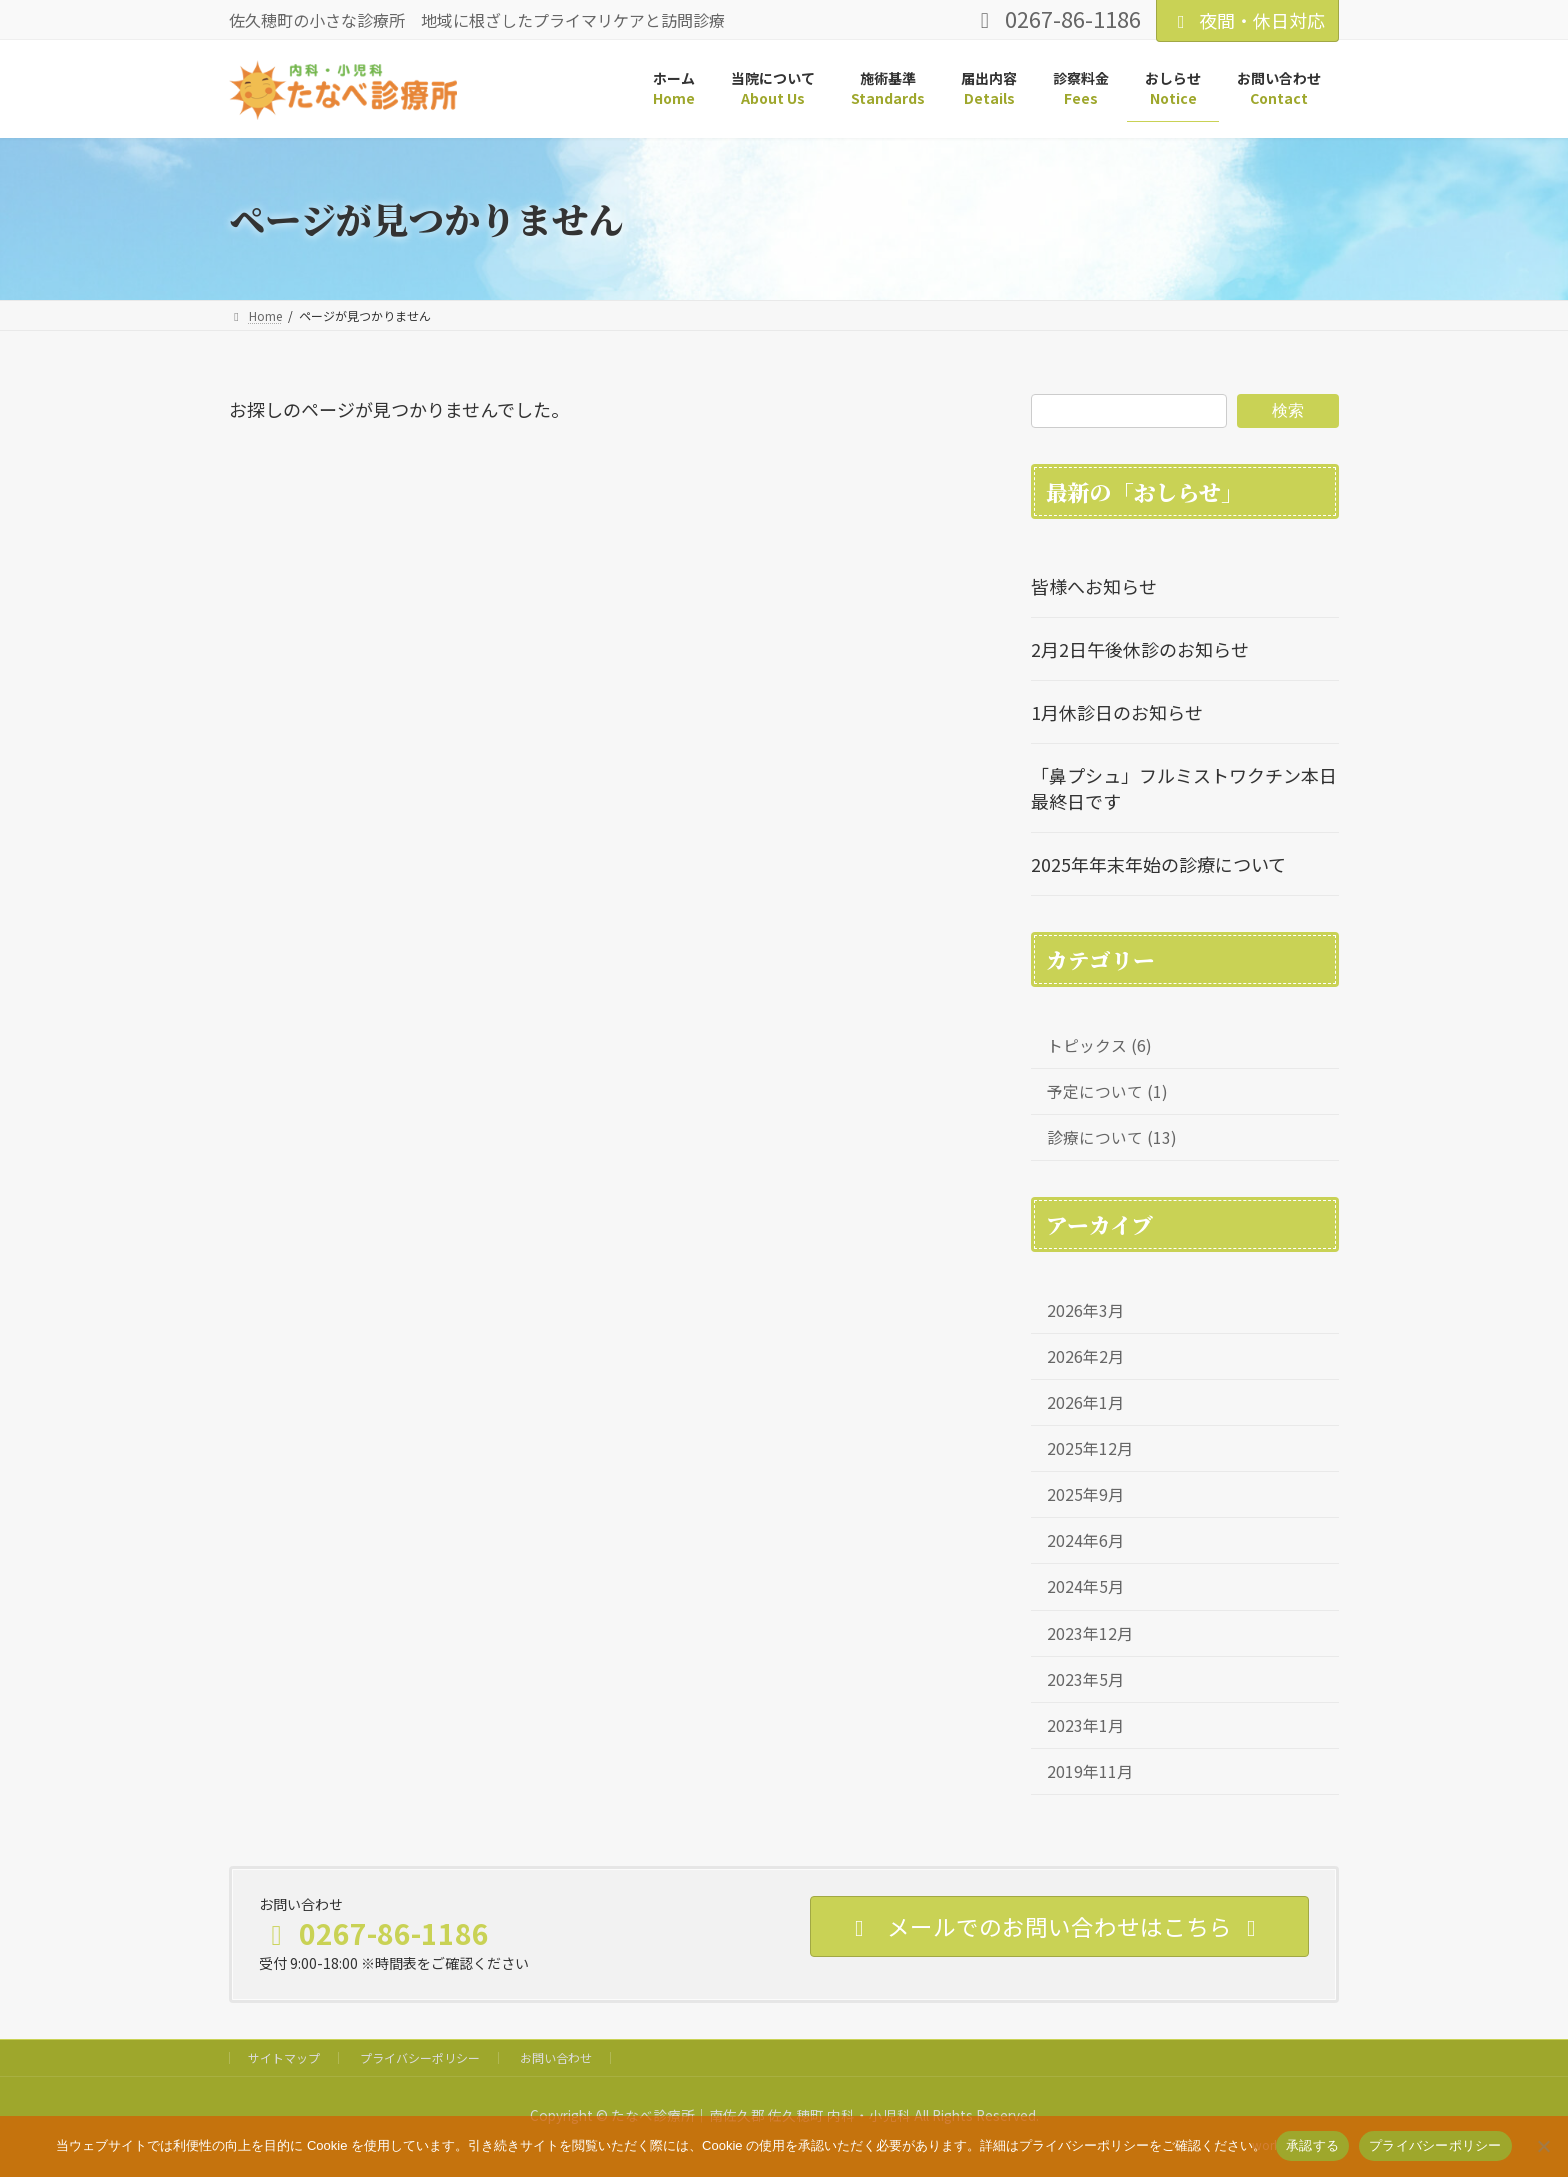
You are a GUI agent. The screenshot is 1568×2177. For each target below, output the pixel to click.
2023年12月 (1090, 1632)
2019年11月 (1090, 1770)
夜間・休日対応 (1247, 20)
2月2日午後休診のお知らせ (1140, 649)
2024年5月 (1085, 1586)
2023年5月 (1085, 1678)
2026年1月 (1085, 1402)
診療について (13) (1112, 1137)
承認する (1312, 2145)
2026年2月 (1085, 1356)
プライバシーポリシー (420, 2057)
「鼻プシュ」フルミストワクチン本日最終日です (1184, 788)
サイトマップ (284, 2057)
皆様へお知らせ (1094, 586)
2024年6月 (1085, 1540)
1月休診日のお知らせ (1117, 712)
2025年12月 (1090, 1448)
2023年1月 (1085, 1724)
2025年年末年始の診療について (1158, 864)
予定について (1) (1107, 1091)
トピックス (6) (1099, 1045)
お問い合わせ (556, 2057)
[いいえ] (1543, 2146)
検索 (1288, 409)
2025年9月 (1085, 1494)
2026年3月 (1085, 1310)
